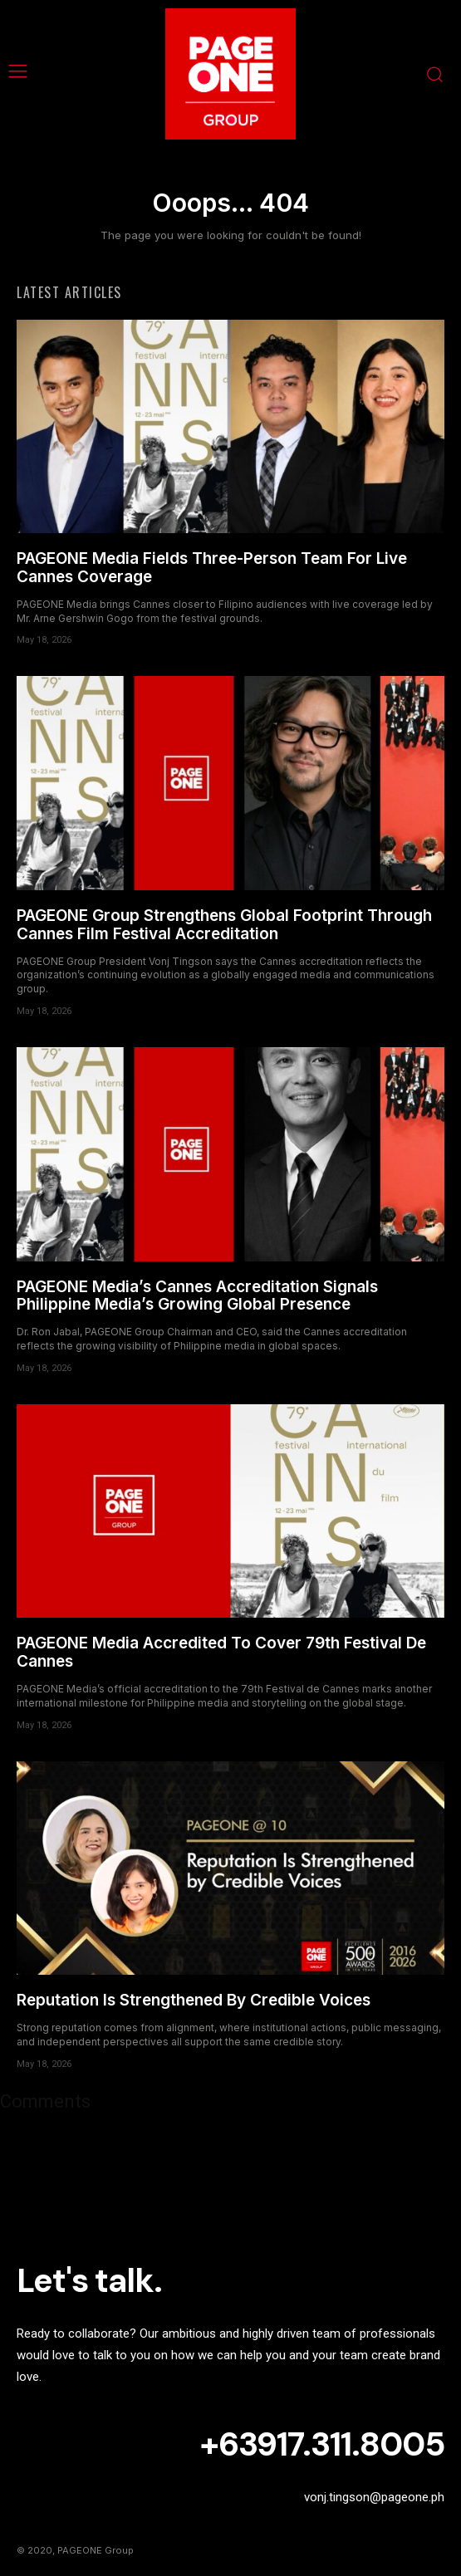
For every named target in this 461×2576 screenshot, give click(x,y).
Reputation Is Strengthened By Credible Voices (193, 2000)
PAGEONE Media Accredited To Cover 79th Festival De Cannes (221, 1652)
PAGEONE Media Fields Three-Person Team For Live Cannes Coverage (212, 567)
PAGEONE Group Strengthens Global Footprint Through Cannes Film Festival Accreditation (224, 924)
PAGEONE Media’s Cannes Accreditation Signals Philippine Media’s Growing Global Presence (197, 1296)
